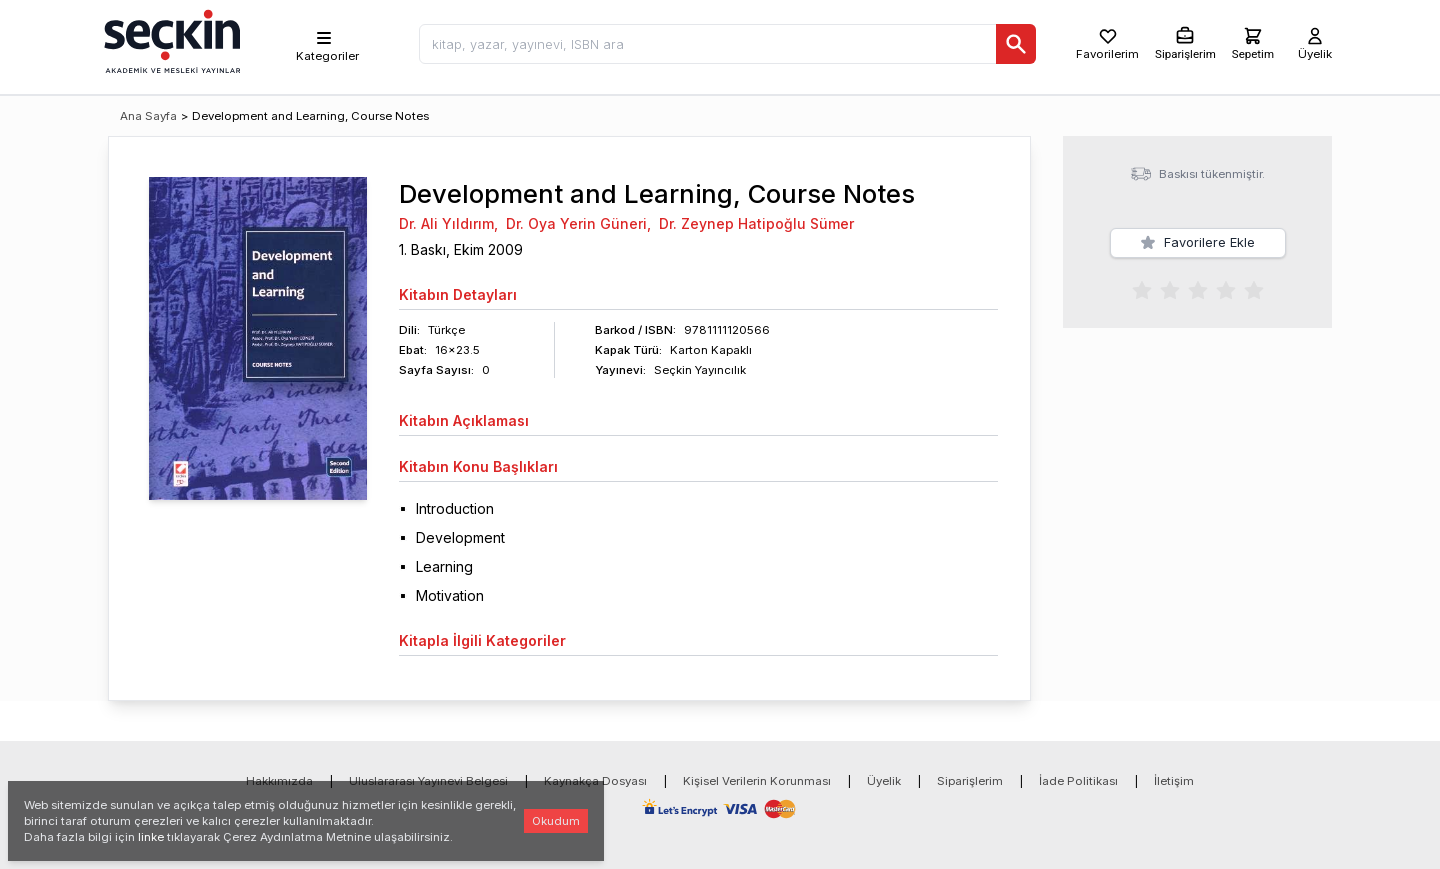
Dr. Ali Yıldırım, (448, 223)
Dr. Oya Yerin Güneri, (578, 223)
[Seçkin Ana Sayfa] (170, 40)
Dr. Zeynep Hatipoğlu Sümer (756, 223)
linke (151, 837)
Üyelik (884, 781)
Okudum (556, 821)
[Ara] (1016, 44)
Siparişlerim (970, 781)
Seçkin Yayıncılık (700, 370)
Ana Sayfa (148, 116)
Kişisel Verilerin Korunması (757, 781)
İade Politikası (1078, 781)
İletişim (1174, 781)
